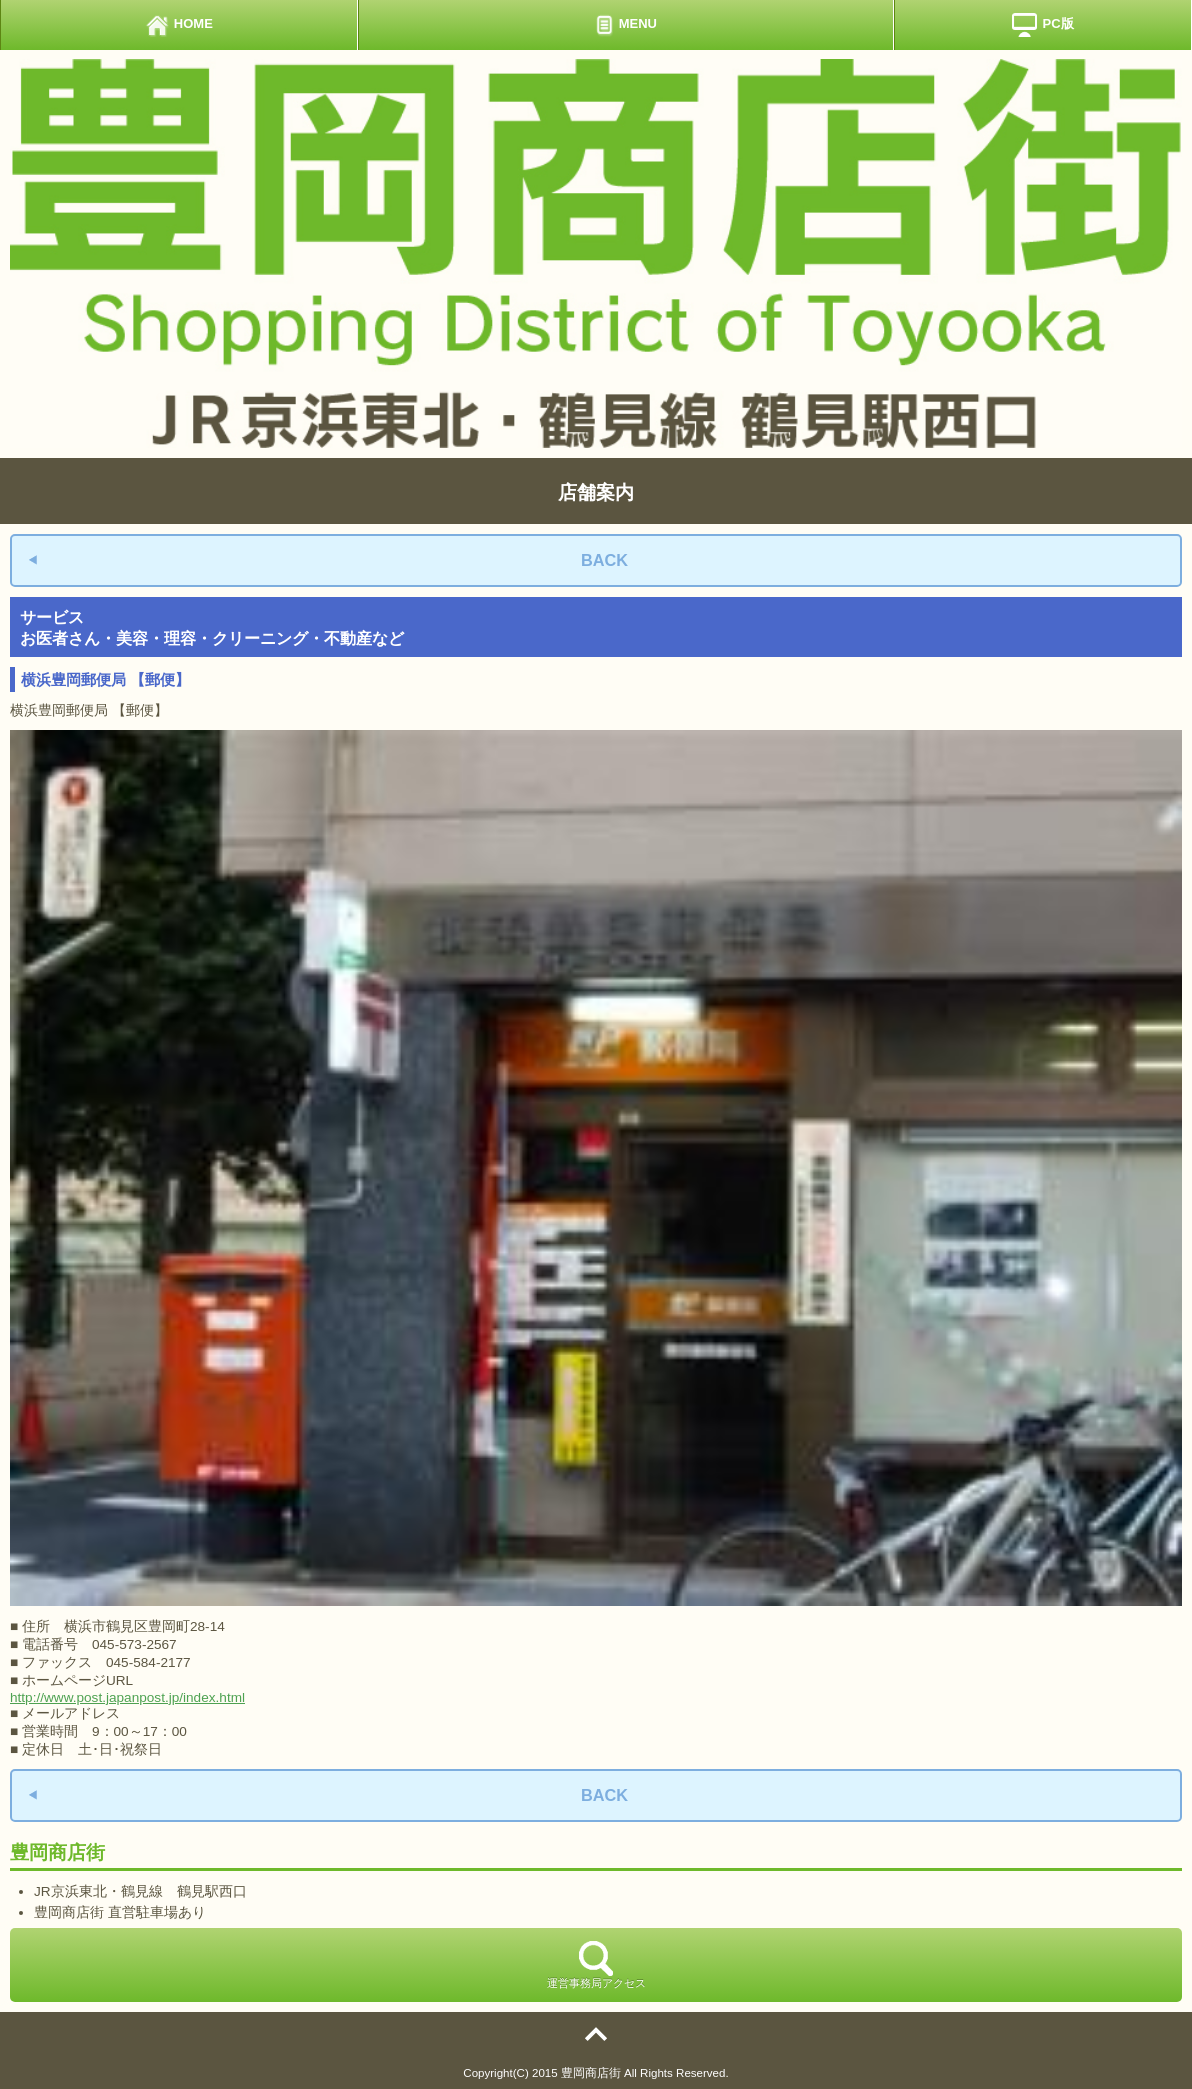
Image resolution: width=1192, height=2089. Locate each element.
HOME (179, 25)
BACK (604, 560)
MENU (626, 25)
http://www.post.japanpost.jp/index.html (127, 1697)
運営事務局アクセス (596, 1965)
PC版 (1042, 25)
